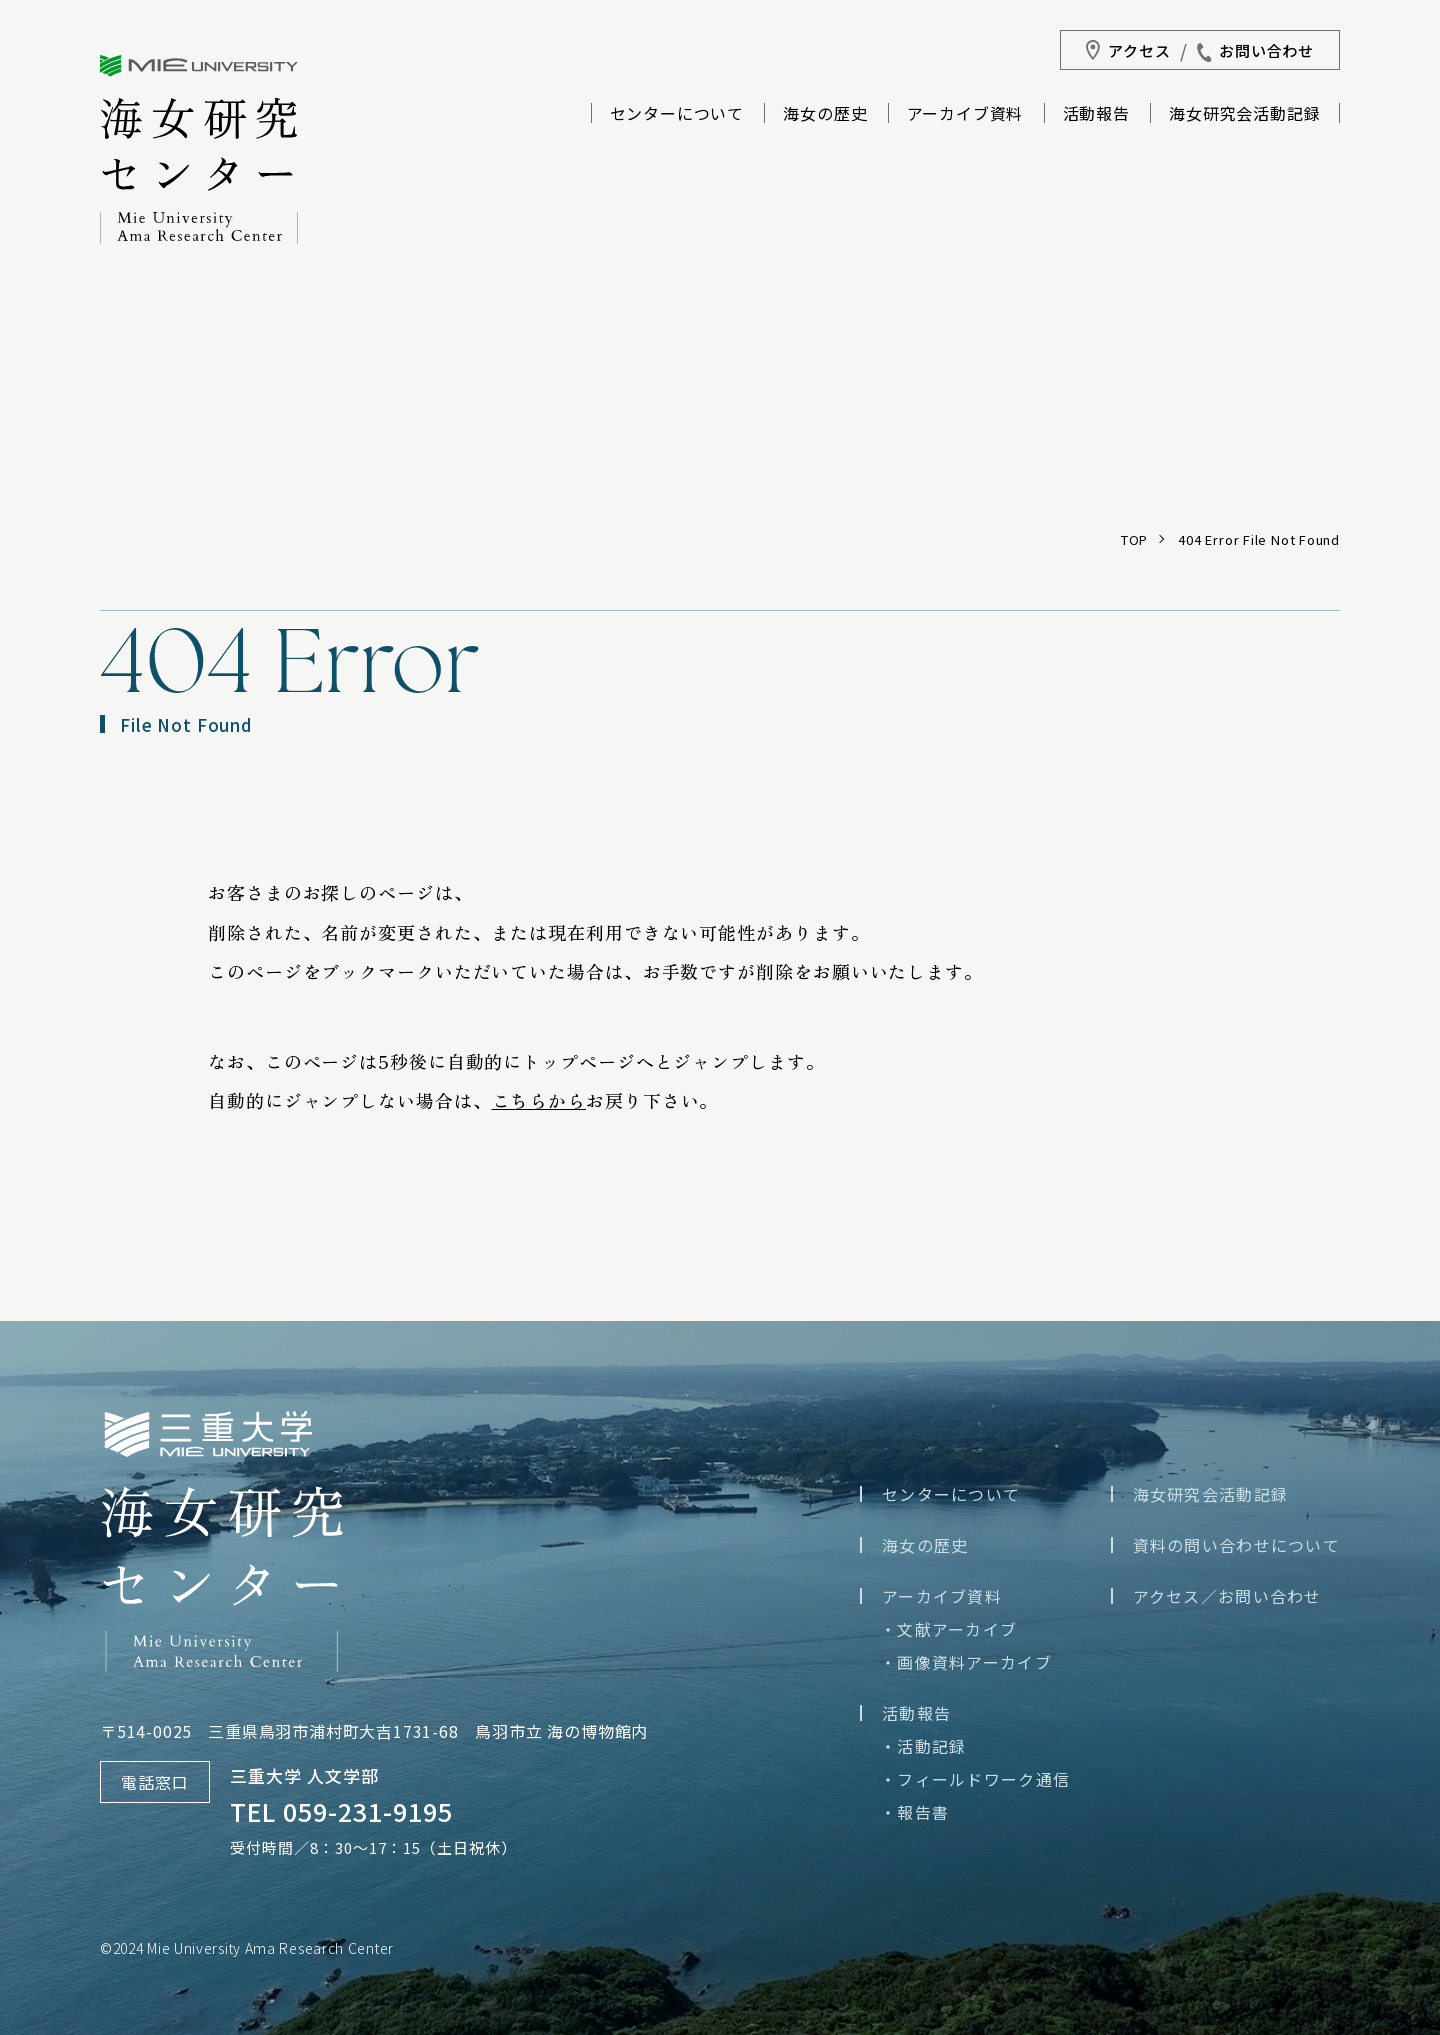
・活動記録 (923, 1746)
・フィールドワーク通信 (975, 1779)
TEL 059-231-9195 (341, 1811)
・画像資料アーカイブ (966, 1662)
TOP (1134, 539)
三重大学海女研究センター (199, 149)
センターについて (677, 115)
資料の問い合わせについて (1236, 1545)
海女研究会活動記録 (1244, 115)
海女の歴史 (825, 115)
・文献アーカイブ (948, 1629)
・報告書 (914, 1812)
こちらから (539, 1100)
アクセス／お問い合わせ (1227, 1596)
